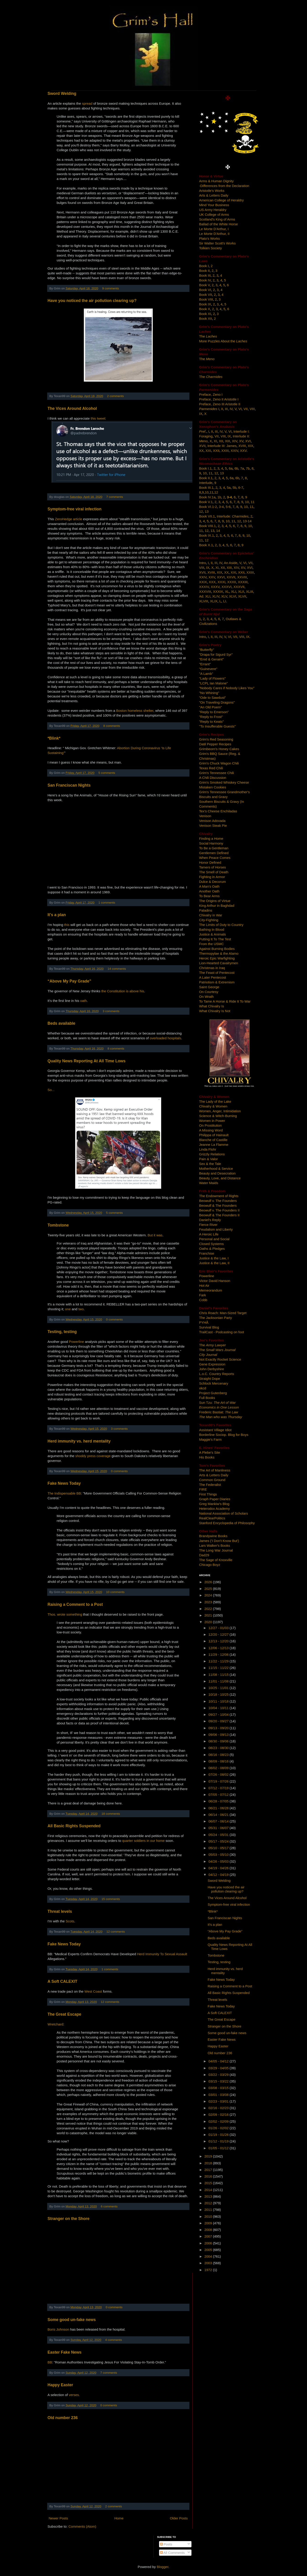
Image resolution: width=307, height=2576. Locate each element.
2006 (208, 2243)
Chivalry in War (210, 915)
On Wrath (206, 996)
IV (231, 409)
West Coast (93, 1991)
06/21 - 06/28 (219, 1808)
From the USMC (211, 944)
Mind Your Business (214, 205)
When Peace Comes (215, 858)
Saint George (209, 987)
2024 (208, 1595)
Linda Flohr (207, 1149)
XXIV (234, 450)
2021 (208, 1615)
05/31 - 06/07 (219, 1828)
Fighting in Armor (212, 877)
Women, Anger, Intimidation (220, 1111)
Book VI (205, 290)
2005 (208, 2250)
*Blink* (54, 738)
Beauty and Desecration (217, 1173)
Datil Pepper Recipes (215, 744)
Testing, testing (62, 1331)
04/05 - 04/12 (219, 2061)
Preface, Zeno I (211, 394)
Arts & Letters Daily (213, 195)
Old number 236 (63, 2417)
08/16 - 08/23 (219, 1755)
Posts (166, 2544)
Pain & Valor (208, 1159)
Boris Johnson (58, 2329)
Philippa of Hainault (214, 1135)
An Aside (230, 563)
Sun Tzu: (217, 1402)
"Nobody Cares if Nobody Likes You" (226, 688)
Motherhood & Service (216, 1168)
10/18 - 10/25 (219, 1694)
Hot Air (204, 1285)
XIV (234, 441)
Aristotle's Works (211, 190)
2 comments (115, 396)
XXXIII (243, 582)
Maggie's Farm (210, 1439)
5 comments (106, 773)
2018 (208, 2163)
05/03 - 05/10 (219, 1854)
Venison (205, 816)
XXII (216, 450)
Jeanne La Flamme (213, 1144)
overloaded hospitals (165, 1038)
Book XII (205, 318)
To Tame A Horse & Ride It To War (225, 1001)
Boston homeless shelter (134, 710)
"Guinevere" (208, 669)
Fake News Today (64, 1483)
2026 (208, 1582)
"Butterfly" (206, 650)
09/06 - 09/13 (219, 1734)
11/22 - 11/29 (219, 1661)
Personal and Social (214, 1239)
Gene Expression (212, 1364)
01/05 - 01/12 (219, 2148)
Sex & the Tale (210, 1164)
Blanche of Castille (213, 1140)
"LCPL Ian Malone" (213, 683)
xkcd (202, 1388)
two (81, 1309)
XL (227, 591)
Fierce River (208, 1225)
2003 (208, 2263)
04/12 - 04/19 (219, 1875)
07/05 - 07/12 (219, 1794)
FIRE (203, 1489)
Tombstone (58, 1225)
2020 (208, 1622)
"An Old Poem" (210, 707)
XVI (248, 441)
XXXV (215, 587)
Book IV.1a (207, 497)
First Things (208, 1494)
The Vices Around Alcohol (72, 408)
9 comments (110, 288)
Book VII (205, 294)
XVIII (242, 446)
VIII (252, 409)
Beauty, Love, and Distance (220, 1178)
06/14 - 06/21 (219, 1815)
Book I (204, 266)
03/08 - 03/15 (219, 2088)
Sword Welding (62, 93)
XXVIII (242, 577)
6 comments (109, 2206)
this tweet (98, 418)
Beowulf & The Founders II (219, 1215)
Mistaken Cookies (212, 787)
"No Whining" (209, 693)
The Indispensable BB (64, 1493)
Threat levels (60, 1911)
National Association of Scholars (223, 1513)
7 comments (114, 497)
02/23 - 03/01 (219, 2101)
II (222, 409)
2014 (208, 2190)
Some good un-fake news (72, 2319)
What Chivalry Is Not (214, 1011)
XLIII (249, 591)
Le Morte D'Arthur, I (214, 229)
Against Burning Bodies (217, 949)
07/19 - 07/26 (219, 1781)
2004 (208, 2256)
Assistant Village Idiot (215, 1430)
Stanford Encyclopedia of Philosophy (227, 1523)
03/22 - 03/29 (219, 2075)
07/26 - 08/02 (219, 1774)
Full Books (207, 1398)
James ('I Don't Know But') (219, 1541)
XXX (212, 582)
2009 (208, 2223)
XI (215, 441)
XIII (227, 441)
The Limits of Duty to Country (221, 925)
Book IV (205, 280)
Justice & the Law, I (214, 1258)
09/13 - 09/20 (219, 1728)
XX (201, 450)
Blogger (162, 2567)
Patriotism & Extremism (217, 982)
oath (83, 1001)
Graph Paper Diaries (214, 1499)
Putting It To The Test (215, 939)
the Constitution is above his (122, 991)
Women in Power (212, 1121)
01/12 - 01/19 (219, 2141)
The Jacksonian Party (215, 1318)
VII (245, 409)
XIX (250, 446)
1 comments (106, 902)
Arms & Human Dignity (216, 181)
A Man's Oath (209, 886)
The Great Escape (64, 2014)
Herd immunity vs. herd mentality (79, 1441)
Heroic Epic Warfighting (217, 958)
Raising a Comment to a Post (75, 1604)
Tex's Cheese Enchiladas (218, 811)
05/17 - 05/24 (219, 1841)
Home (119, 2518)
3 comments (111, 1011)
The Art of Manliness (214, 1470)
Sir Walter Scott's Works (217, 243)
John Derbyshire (211, 1369)
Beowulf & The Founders (218, 1205)
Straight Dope (209, 1378)
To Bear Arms (209, 896)
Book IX (205, 304)
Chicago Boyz (209, 1565)
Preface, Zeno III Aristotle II (219, 404)
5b (234, 487)
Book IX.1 (206, 535)
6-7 (240, 487)
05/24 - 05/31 (219, 1835)
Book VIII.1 (207, 526)
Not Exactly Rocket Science (220, 1359)
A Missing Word (211, 1130)
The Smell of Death (213, 872)
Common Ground (212, 1480)
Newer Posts (58, 2518)
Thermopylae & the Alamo (219, 953)
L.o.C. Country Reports (216, 1374)
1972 (208, 2270)
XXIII (225, 450)
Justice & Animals (212, 934)
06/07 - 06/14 (219, 1821)
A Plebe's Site (209, 1452)
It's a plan (57, 914)
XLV (224, 596)
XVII (202, 446)
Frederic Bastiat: (218, 1412)
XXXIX (218, 591)
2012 (208, 2203)
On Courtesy (208, 992)
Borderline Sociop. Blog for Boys (223, 1435)
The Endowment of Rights (219, 1196)
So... (51, 1090)
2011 (208, 2210)
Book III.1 (206, 487)
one (68, 1309)
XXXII (231, 582)
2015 (208, 2183)
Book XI (205, 314)
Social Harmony (211, 843)
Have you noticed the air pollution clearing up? (92, 300)
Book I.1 (205, 468)
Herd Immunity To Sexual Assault (162, 1954)
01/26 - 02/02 (219, 2128)
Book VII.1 (207, 516)
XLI (233, 591)
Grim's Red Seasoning (216, 739)
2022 (208, 1609)
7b (248, 468)
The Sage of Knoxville (215, 1560)
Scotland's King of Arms (217, 219)
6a (231, 468)
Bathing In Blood (211, 929)
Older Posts (179, 2518)
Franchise (206, 1253)
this (66, 925)
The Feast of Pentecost (217, 973)
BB (50, 2362)
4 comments (113, 2340)
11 (210, 473)
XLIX (214, 601)
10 (205, 473)
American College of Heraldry (221, 200)
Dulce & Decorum (212, 882)
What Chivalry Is (211, 1006)
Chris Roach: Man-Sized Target (223, 1313)
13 (222, 473)
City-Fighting (208, 920)
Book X (204, 309)
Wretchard (55, 2024)
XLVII (242, 596)
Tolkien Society (210, 248)
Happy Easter (60, 2385)
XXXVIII (205, 591)
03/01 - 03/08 (219, 2095)
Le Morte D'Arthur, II (214, 234)
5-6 (228, 507)
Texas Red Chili (211, 768)
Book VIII (206, 299)
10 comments (115, 1592)
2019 (208, 2156)
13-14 (247, 521)
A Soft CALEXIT (62, 1981)
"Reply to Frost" (211, 717)
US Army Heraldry (213, 210)
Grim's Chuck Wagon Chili (219, 763)
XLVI (232, 596)
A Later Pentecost (212, 977)
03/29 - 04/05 (219, 2068)
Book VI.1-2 (208, 507)
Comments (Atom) (82, 2526)
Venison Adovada (212, 821)
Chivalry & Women (213, 1106)
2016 (208, 2176)
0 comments (114, 1319)
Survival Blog (209, 1327)
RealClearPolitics (212, 1518)
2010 (208, 2216)
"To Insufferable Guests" (217, 726)
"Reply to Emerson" (214, 712)
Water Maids (208, 1183)
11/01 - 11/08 (219, 1681)
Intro (202, 563)
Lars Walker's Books (214, 1545)
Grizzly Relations (212, 1154)
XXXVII (238, 587)
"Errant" (205, 664)
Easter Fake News (65, 2352)
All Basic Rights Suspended (74, 1826)
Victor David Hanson (214, 1281)
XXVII (231, 577)
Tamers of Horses (212, 867)
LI (224, 601)
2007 (208, 2236)
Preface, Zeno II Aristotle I (219, 399)
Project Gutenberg (213, 1393)
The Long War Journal (216, 1550)
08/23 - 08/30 (219, 1748)
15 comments (110, 1899)
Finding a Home (211, 838)
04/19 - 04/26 (219, 1868)
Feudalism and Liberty (216, 1229)
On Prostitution (210, 1125)
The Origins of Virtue (214, 901)
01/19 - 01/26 (219, 2135)
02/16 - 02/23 (219, 2108)
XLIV (215, 596)
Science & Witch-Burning (218, 1116)
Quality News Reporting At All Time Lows (87, 1061)
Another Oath (209, 891)
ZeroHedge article (68, 519)
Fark (202, 1295)
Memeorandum (210, 1290)
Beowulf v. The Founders (218, 1201)
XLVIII (203, 601)
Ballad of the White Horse (218, 224)
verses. (74, 2395)
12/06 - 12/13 (219, 1648)
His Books (207, 1457)
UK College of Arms (214, 214)
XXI (208, 450)
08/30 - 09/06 (219, 1741)
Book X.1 (206, 545)
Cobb (203, 1300)
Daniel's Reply (210, 1220)
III (226, 409)
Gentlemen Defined (214, 853)
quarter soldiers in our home (143, 1841)
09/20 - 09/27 (219, 1721)
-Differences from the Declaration (224, 186)
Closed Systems (211, 1244)
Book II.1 (206, 478)
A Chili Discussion (212, 778)
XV (241, 441)
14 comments (117, 968)
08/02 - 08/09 (219, 1768)
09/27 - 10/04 (219, 1714)
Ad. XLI (204, 596)
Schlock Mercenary (213, 1383)
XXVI (221, 577)
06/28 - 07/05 (219, 1801)
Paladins (205, 910)
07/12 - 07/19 (219, 1788)
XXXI (221, 582)
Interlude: (232, 516)
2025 (208, 1589)
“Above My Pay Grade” (69, 981)
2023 (208, 1602)
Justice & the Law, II (214, 1263)
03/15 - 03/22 (219, 2081)
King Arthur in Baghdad (216, 905)
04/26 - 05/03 (219, 1861)
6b (236, 468)
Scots (70, 1921)
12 (216, 473)
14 (218, 531)
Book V (204, 285)
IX (200, 414)
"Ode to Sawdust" (212, 697)
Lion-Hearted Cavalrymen (218, 963)
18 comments (110, 1813)
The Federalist (210, 1485)
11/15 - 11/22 (219, 1668)
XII (221, 441)
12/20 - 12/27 (219, 1634)
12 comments (115, 1931)
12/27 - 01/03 (219, 1628)
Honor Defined (210, 862)
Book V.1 (206, 502)
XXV (243, 450)
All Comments (172, 2553)
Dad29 (204, 1555)
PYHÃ (204, 1322)
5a (229, 487)
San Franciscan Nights (69, 785)
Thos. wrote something (65, 1614)
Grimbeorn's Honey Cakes (219, 749)
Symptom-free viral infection (75, 509)
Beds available (61, 1023)
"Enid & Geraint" (211, 659)
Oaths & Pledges (212, 1248)
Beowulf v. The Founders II (219, 1210)
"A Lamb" (206, 674)
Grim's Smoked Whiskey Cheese (224, 782)
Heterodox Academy (214, 1508)
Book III (205, 275)
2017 (208, 2170)
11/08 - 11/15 (219, 1675)
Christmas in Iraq (212, 968)
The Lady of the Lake (215, 1101)
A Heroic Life (209, 1234)
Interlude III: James (222, 446)
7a (242, 468)
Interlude (205, 483)
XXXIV (204, 587)
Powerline (76, 1342)
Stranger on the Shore (69, 2218)
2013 (208, 2196)
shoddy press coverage (93, 1456)
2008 (208, 2230)
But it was (155, 1235)
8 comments (111, 726)
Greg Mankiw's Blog (214, 1504)
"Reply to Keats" (211, 721)
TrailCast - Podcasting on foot (221, 1332)
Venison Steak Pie (213, 825)
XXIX (203, 582)
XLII (241, 591)
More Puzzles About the (223, 341)
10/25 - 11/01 (219, 1688)
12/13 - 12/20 (219, 1641)
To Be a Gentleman (213, 848)
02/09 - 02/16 (219, 2114)
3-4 (229, 497)
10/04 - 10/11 (219, 1708)
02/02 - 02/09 (219, 2121)
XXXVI (227, 587)
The (208, 336)
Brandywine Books (213, 1536)
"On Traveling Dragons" (217, 702)
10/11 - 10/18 (219, 1701)
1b (219, 497)
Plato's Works (209, 238)
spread (87, 103)
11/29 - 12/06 (219, 1654)
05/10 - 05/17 (219, 1848)
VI (240, 409)
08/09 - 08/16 (219, 1761)
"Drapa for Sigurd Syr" (216, 654)
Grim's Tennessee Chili (216, 773)
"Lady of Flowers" (212, 678)
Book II (204, 271)
